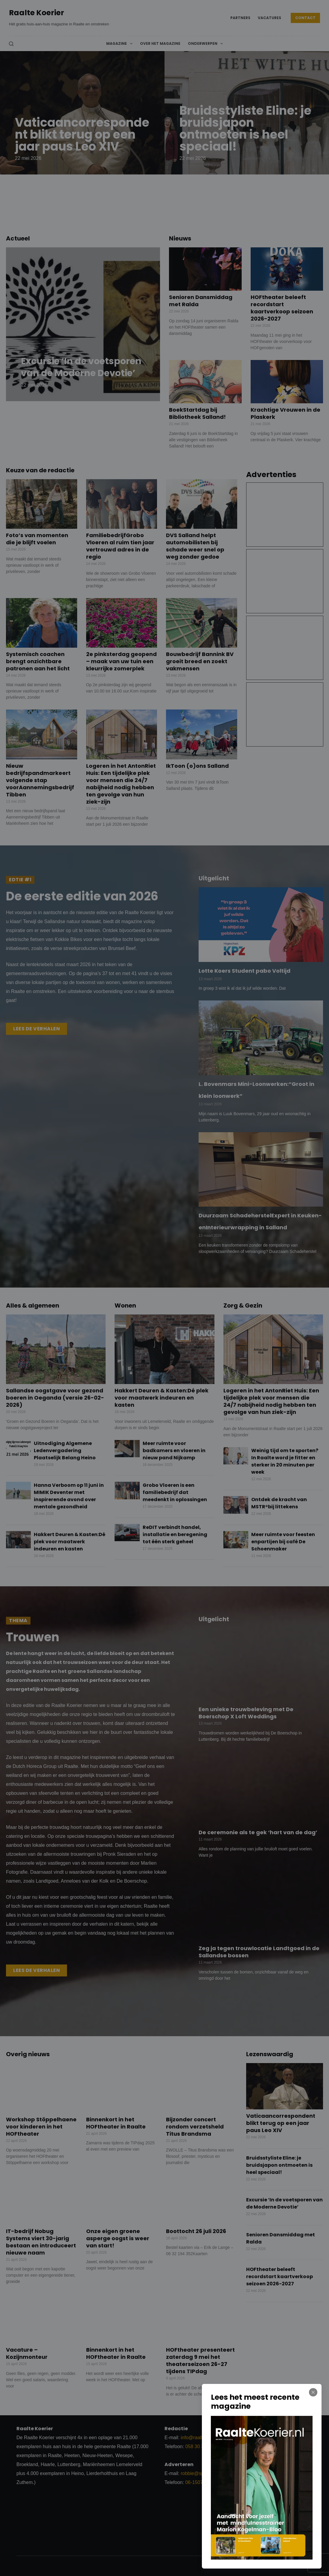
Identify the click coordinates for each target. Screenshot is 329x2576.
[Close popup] (313, 2392)
